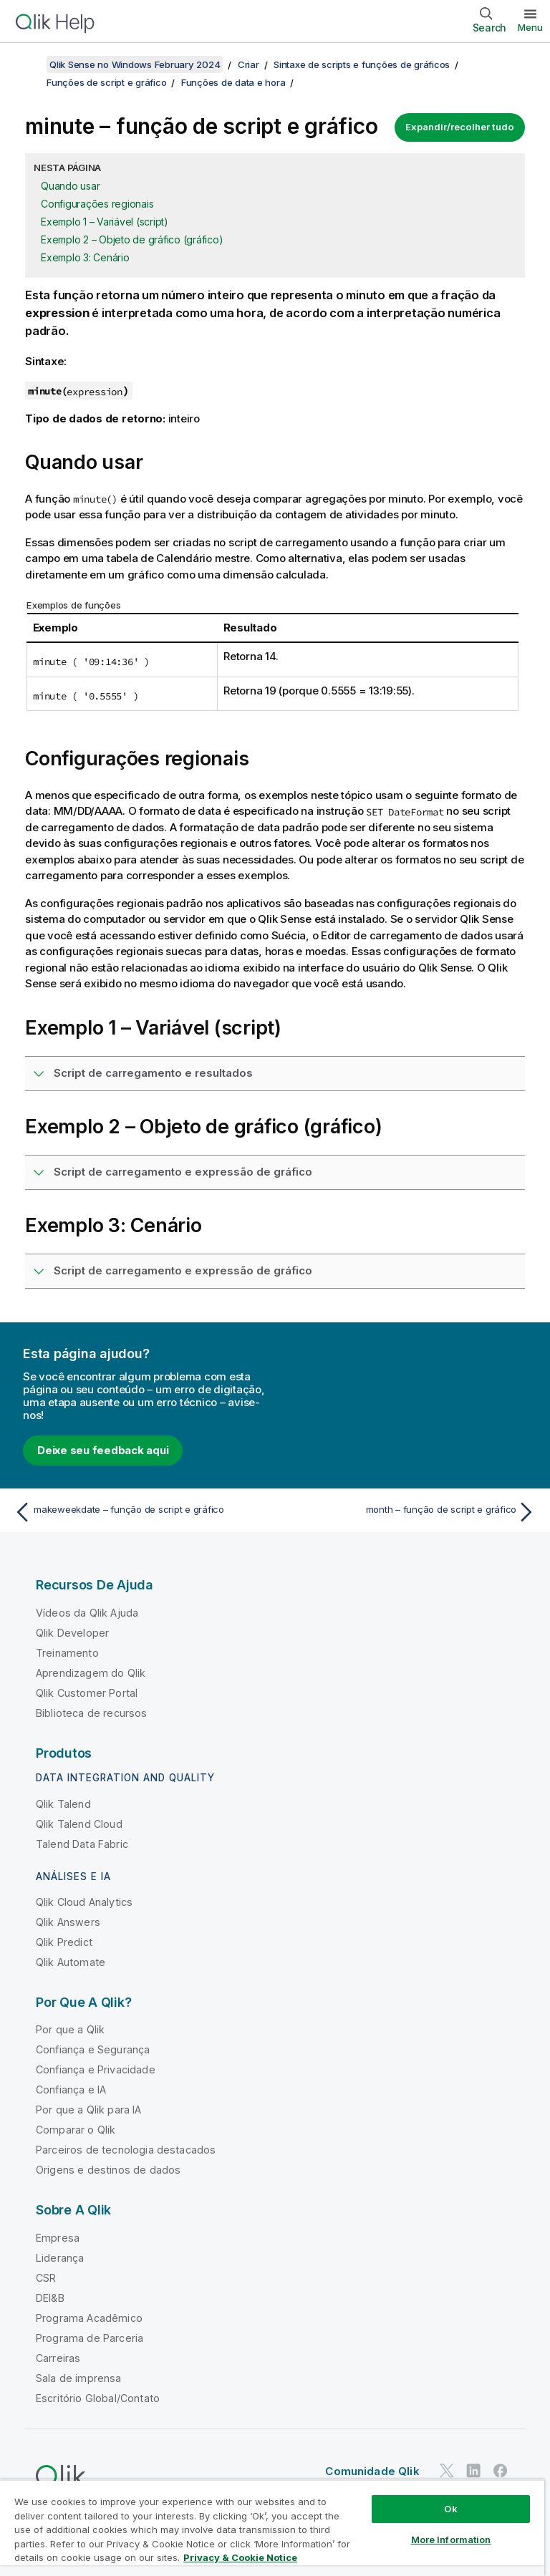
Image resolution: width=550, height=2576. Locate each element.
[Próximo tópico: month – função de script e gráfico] (409, 1512)
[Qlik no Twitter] (447, 2471)
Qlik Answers (68, 1922)
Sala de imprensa (79, 2378)
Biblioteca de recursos (92, 1713)
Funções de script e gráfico (106, 82)
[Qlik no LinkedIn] (473, 2471)
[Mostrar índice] (28, 64)
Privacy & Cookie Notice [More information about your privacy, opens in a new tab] (240, 2557)
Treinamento (67, 1653)
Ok (450, 2508)
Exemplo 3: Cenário (85, 257)
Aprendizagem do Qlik (90, 1673)
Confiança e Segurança (93, 2049)
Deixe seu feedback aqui (102, 1450)
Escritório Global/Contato (98, 2398)
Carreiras (58, 2358)
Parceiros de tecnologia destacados (126, 2150)
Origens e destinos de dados (108, 2170)
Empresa (57, 2238)
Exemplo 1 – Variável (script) (104, 222)
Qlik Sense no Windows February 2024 (134, 64)
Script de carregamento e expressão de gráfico (183, 1171)
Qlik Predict (64, 1942)
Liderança (60, 2258)
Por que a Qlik (70, 2029)
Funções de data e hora (233, 82)
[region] (272, 2527)
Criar (248, 64)
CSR (46, 2278)
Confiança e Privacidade (95, 2069)
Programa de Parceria (89, 2338)
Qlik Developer (72, 1633)
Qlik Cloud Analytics (84, 1902)
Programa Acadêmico (89, 2318)
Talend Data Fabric (82, 1844)
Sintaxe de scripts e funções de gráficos (362, 64)
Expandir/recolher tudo (459, 126)
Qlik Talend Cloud (79, 1824)
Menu (530, 27)
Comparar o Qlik (75, 2130)
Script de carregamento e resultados (153, 1073)
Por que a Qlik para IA (89, 2109)
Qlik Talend (63, 1804)
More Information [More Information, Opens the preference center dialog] (451, 2539)
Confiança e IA (71, 2089)
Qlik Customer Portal (87, 1693)
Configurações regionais (97, 204)
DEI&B (50, 2298)
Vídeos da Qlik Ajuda (87, 1613)
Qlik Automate (70, 1962)
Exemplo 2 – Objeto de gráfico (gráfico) (132, 239)
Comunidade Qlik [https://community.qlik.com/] (372, 2471)
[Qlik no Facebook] (500, 2471)
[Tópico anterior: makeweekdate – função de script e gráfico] (140, 1512)
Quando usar (70, 186)
